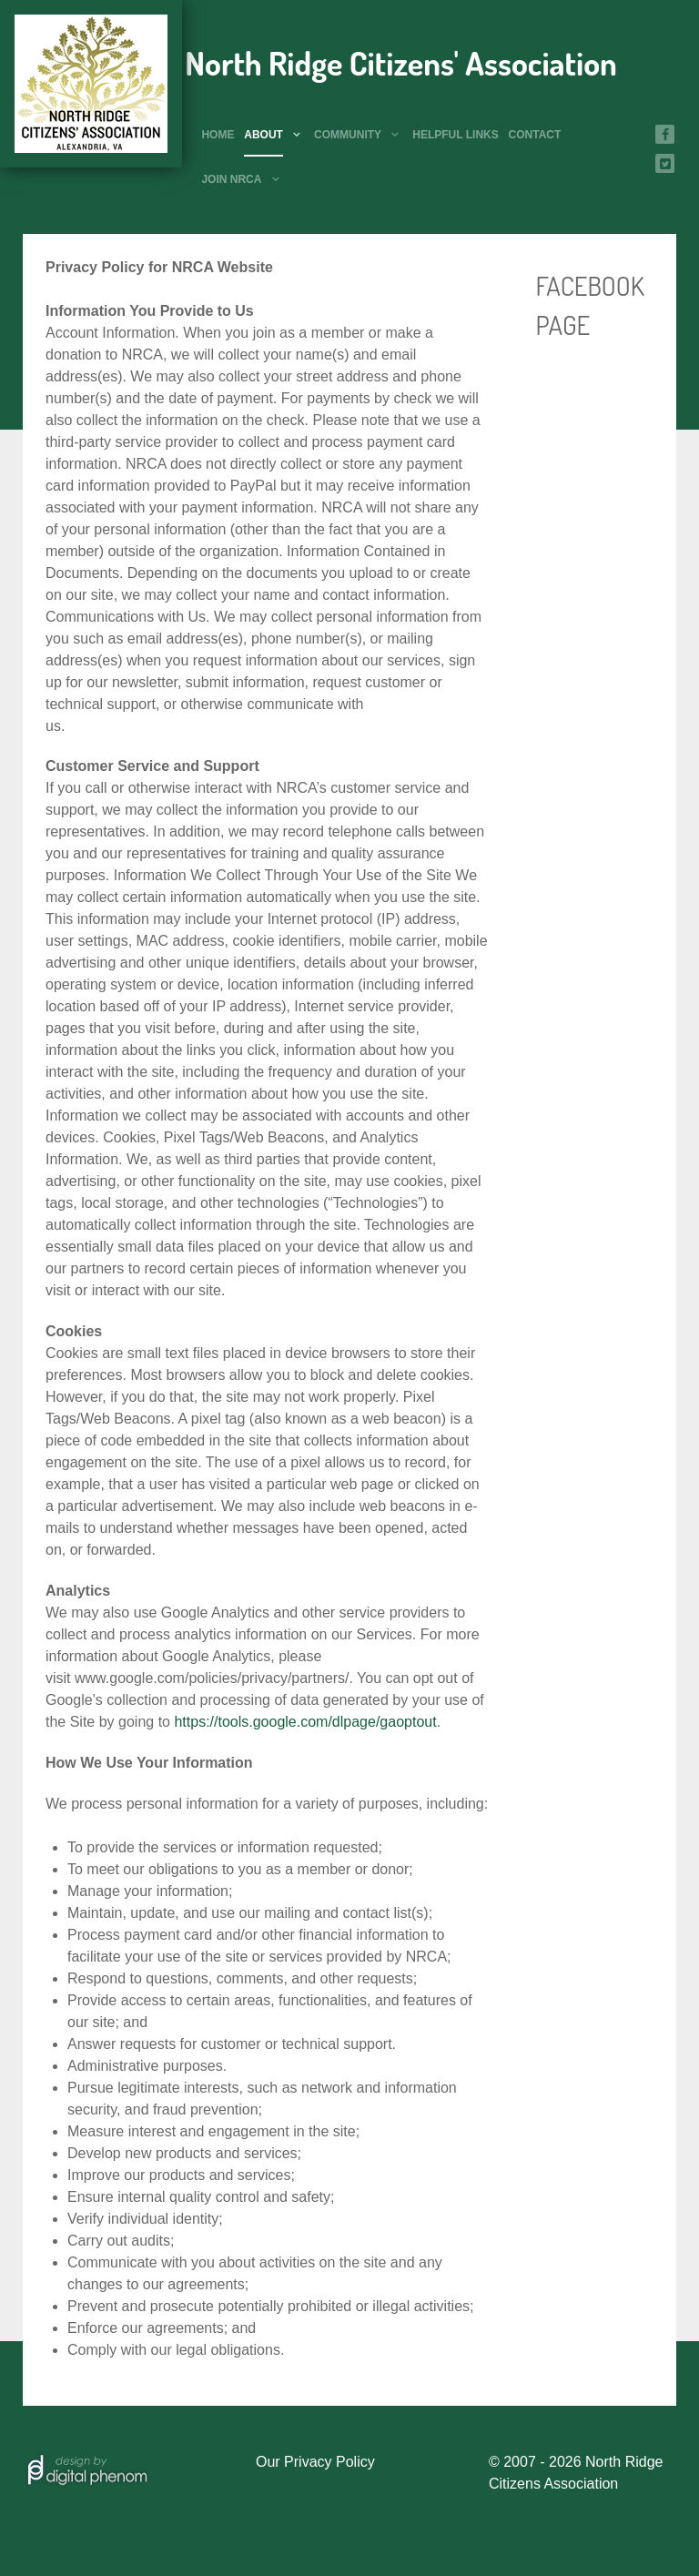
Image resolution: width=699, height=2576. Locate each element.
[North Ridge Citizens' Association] (91, 83)
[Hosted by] (86, 2467)
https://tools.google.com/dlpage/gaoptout (305, 1721)
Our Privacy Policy (315, 2462)
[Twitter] (664, 163)
